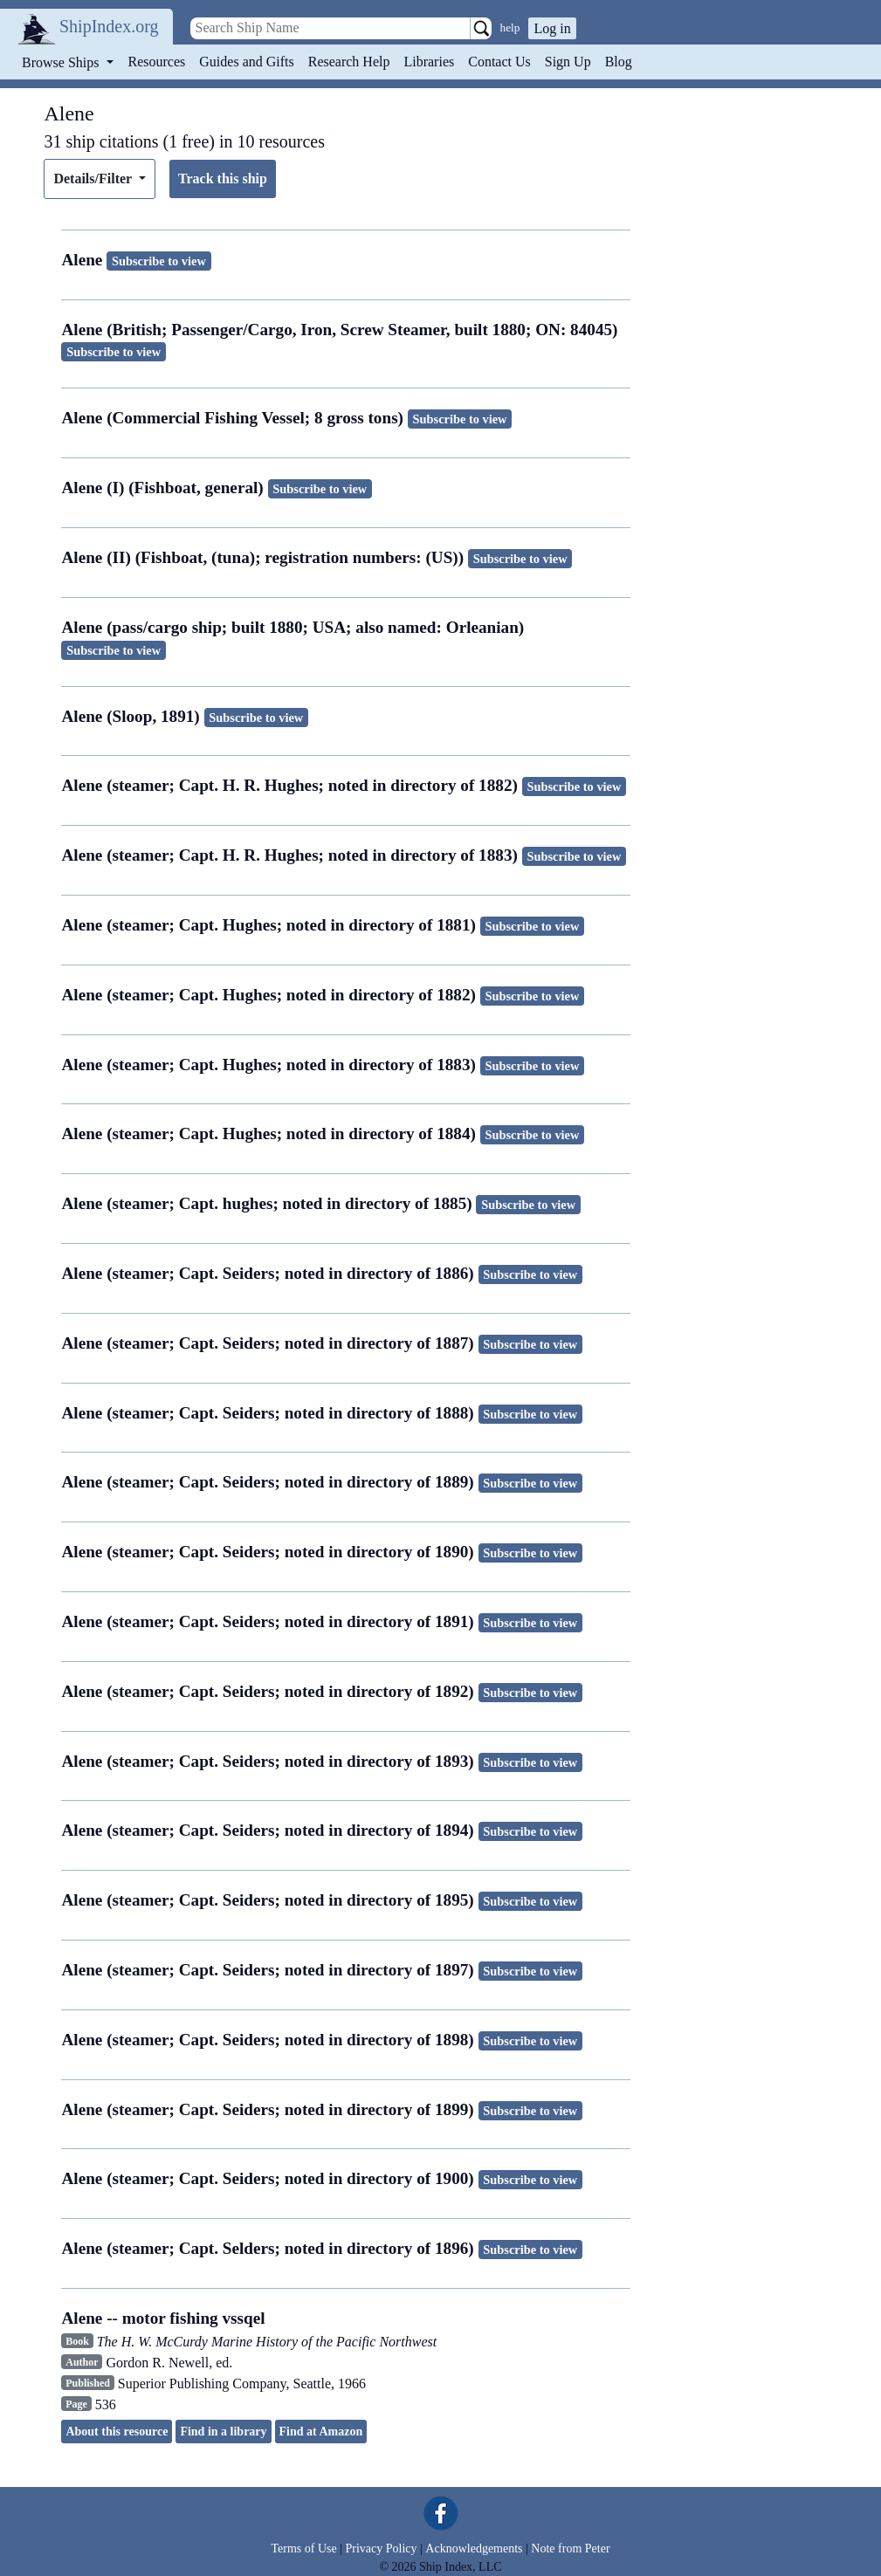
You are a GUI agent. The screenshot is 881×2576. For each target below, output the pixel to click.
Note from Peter (570, 2548)
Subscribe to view (159, 261)
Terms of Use (303, 2548)
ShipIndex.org (109, 26)
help (510, 27)
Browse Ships (62, 62)
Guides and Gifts (246, 61)
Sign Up (568, 61)
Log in (551, 28)
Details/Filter (93, 178)
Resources (157, 61)
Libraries (428, 61)
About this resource (116, 2431)
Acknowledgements (473, 2548)
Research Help (349, 61)
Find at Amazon (321, 2431)
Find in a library (223, 2431)
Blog (618, 61)
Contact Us (499, 61)
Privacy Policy (380, 2548)
